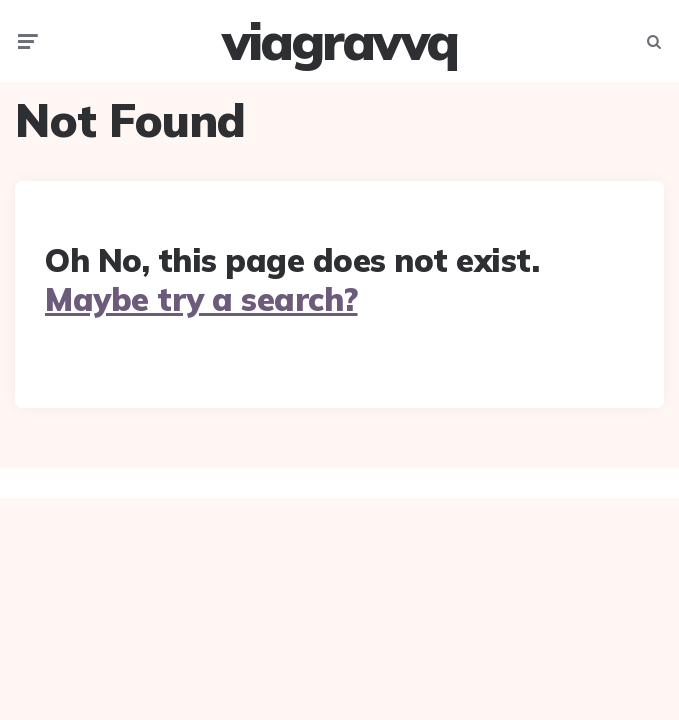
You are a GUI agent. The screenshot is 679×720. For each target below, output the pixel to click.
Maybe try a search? (201, 299)
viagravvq (339, 41)
